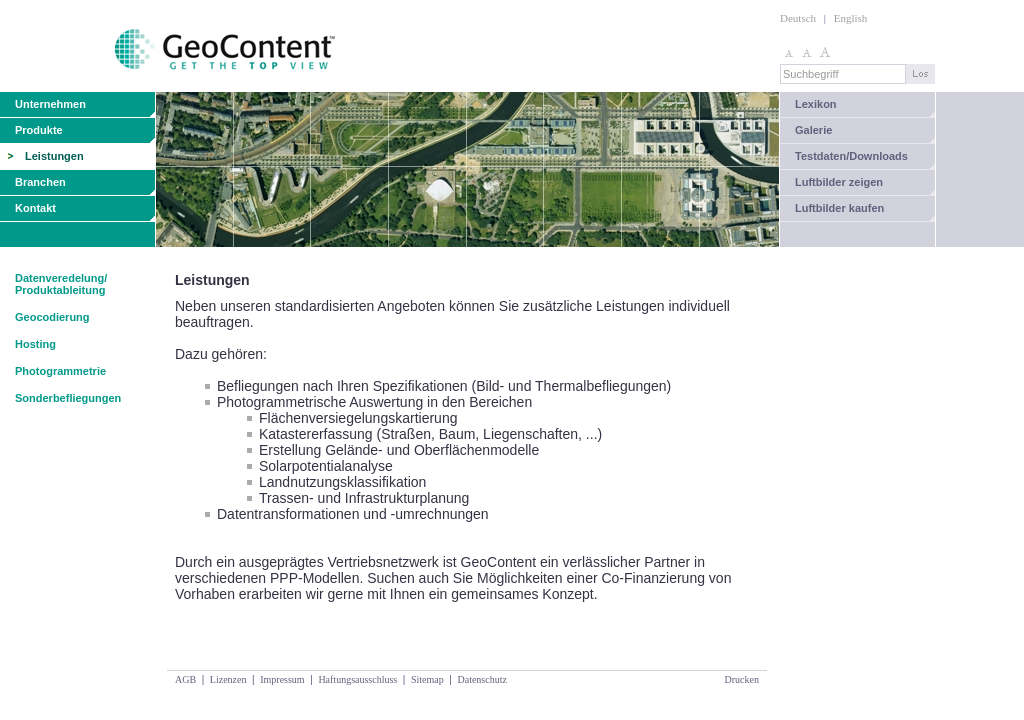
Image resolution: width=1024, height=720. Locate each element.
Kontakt (35, 208)
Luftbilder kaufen (839, 208)
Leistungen (54, 156)
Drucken (742, 679)
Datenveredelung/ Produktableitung (61, 284)
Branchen (40, 182)
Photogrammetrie (60, 371)
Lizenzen (228, 679)
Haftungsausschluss (357, 679)
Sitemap (427, 679)
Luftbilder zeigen (839, 182)
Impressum (282, 679)
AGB (185, 679)
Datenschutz (481, 679)
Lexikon (816, 104)
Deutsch (798, 18)
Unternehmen (50, 104)
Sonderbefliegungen (68, 398)
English (851, 18)
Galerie (813, 130)
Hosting (35, 344)
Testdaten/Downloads (851, 156)
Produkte (39, 130)
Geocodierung (52, 317)
